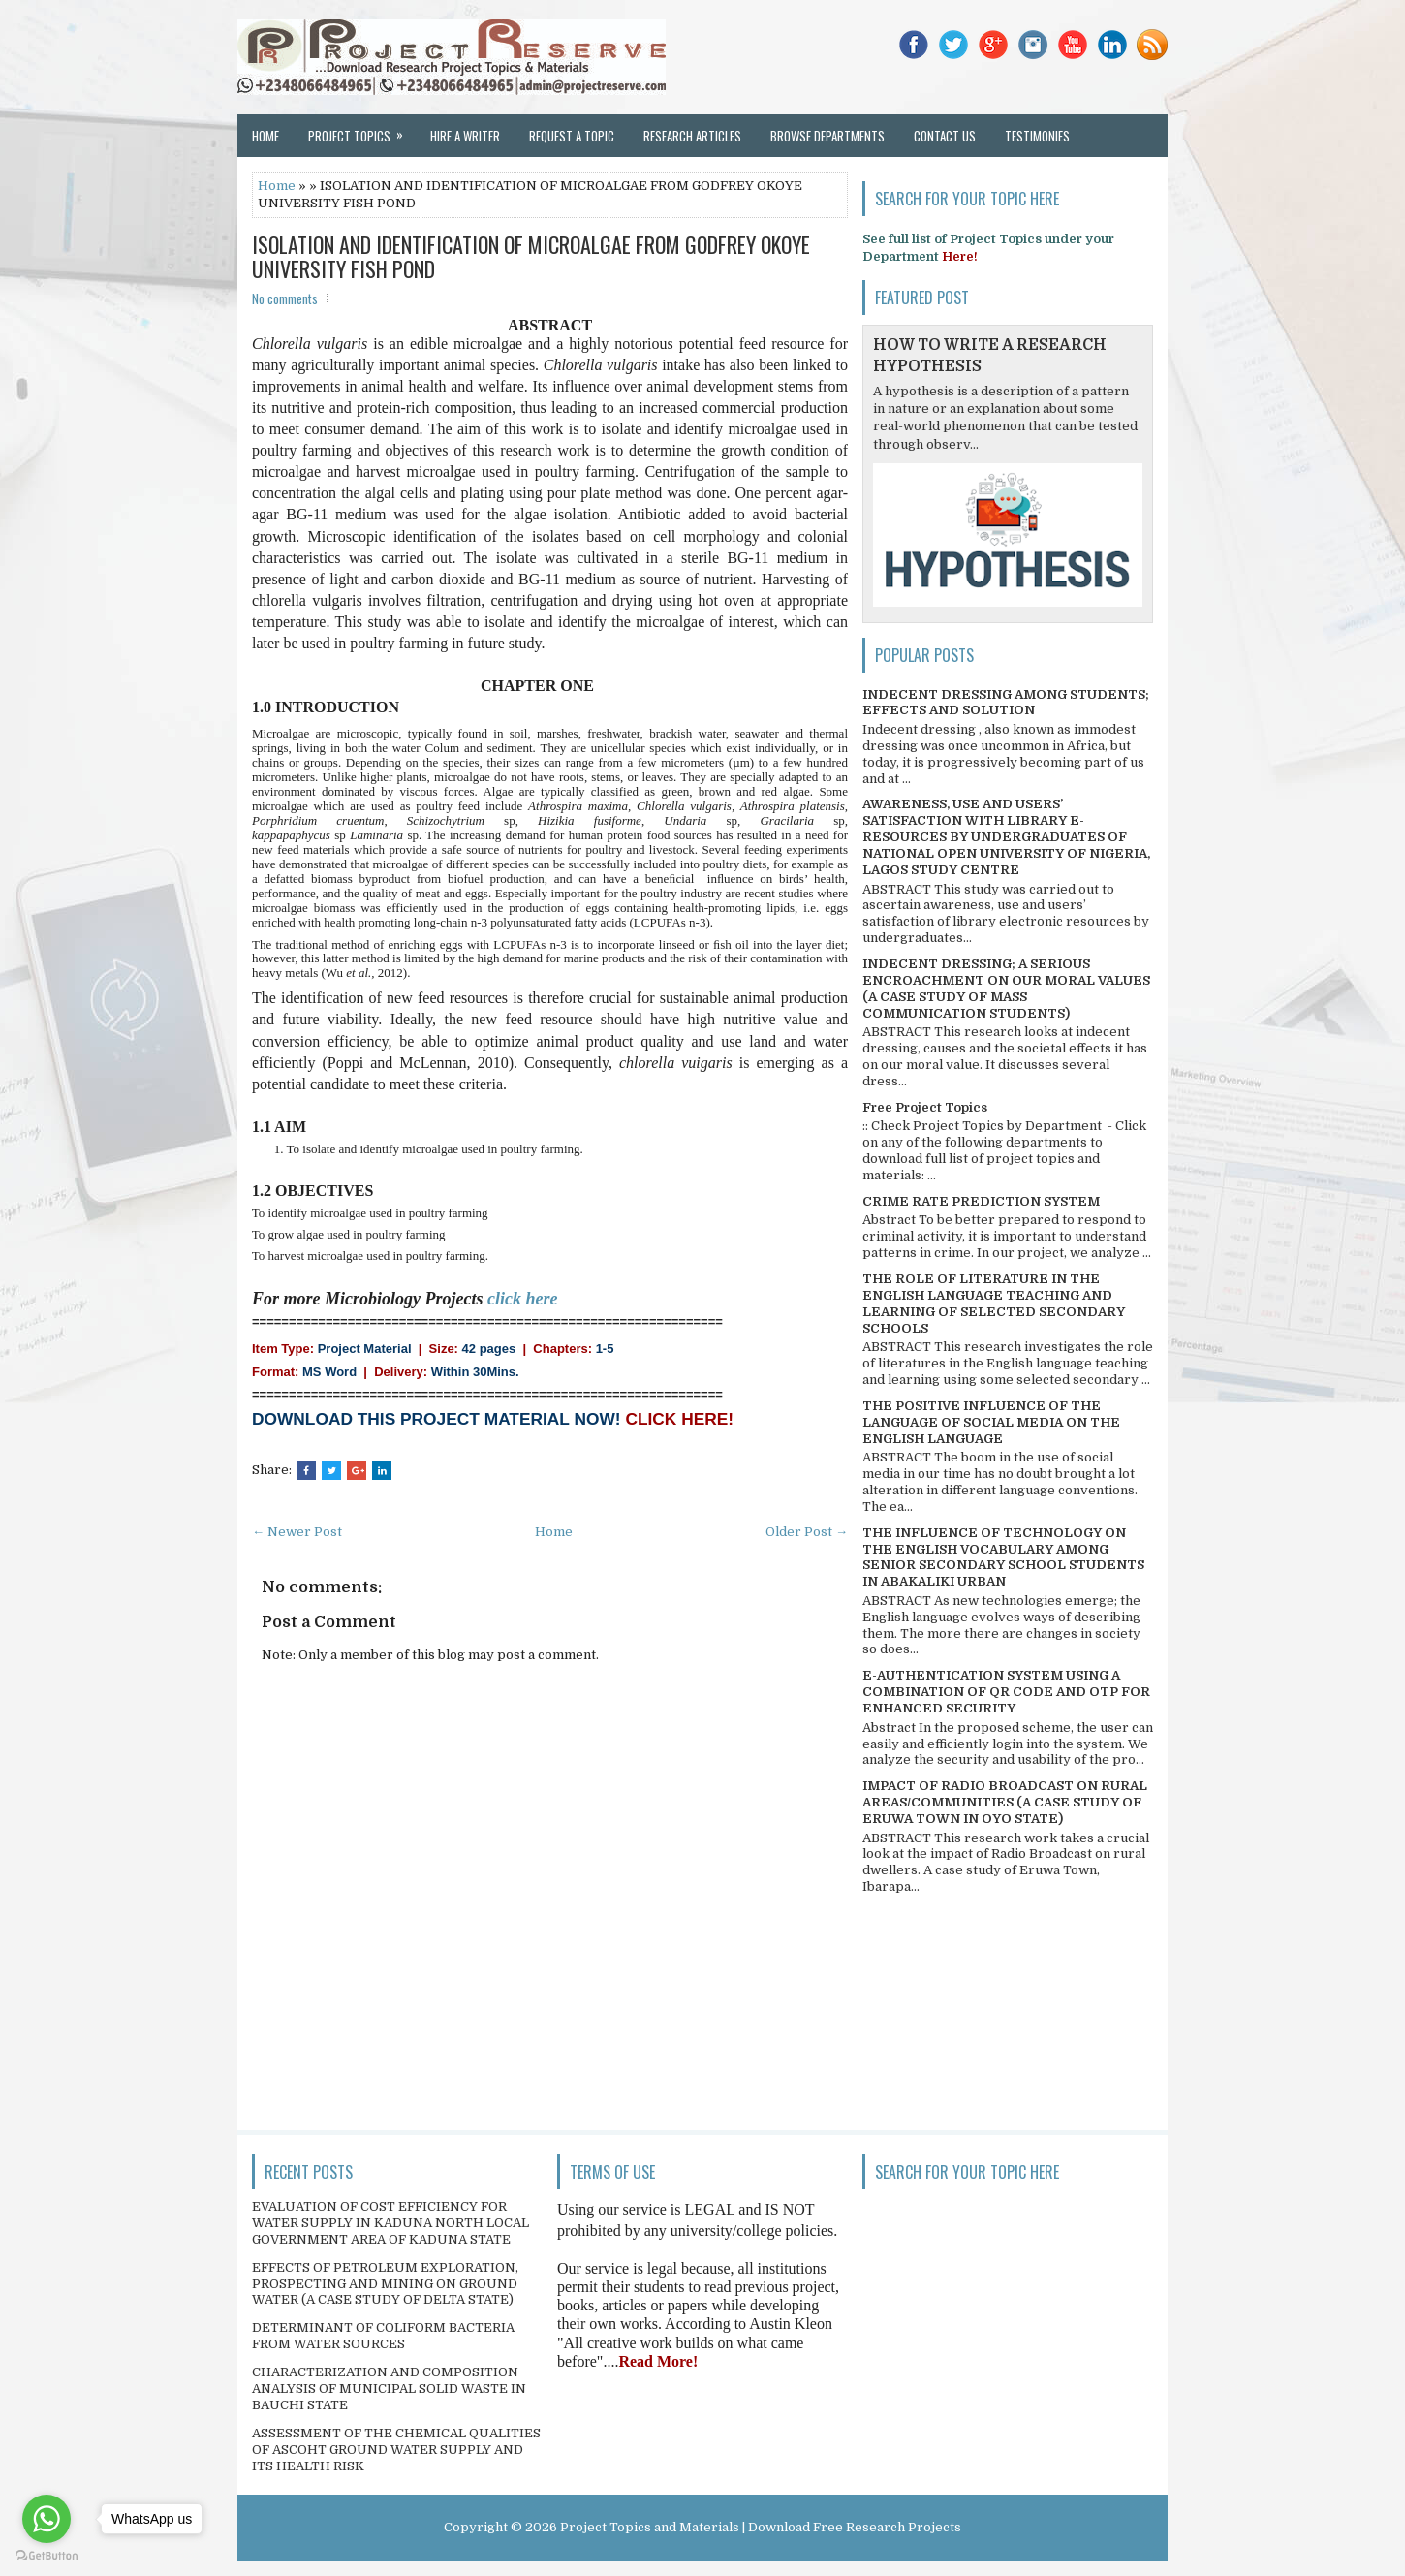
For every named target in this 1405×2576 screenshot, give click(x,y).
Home (265, 135)
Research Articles (692, 135)
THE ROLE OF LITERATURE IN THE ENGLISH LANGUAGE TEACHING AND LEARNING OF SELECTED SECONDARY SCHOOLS (993, 1303)
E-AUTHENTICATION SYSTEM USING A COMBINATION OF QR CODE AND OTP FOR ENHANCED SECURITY (1006, 1691)
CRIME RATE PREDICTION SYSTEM (981, 1201)
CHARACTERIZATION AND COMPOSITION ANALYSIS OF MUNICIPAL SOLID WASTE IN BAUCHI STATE (389, 2388)
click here (522, 1298)
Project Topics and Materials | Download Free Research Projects (760, 2527)
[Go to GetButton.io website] (47, 2556)
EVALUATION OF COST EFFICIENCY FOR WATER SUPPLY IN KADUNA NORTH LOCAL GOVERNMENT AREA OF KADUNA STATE (390, 2222)
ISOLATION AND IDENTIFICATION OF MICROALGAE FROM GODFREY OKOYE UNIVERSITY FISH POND (531, 256)
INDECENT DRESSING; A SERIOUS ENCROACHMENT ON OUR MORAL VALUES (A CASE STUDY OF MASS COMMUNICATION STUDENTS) (1006, 989)
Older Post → (806, 1531)
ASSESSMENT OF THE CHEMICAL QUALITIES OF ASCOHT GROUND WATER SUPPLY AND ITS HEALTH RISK (396, 2449)
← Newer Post (297, 1531)
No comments (285, 298)
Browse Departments (827, 135)
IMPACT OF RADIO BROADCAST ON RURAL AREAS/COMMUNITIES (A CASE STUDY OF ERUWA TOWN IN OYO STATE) (1004, 1802)
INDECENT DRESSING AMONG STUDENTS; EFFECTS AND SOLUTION (1005, 702)
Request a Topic (571, 135)
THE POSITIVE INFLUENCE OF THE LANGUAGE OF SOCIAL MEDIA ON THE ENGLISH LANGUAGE (991, 1422)
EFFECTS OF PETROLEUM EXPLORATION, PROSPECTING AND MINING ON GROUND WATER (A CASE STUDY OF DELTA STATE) (385, 2284)
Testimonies (1037, 135)
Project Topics (362, 129)
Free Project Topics (924, 1107)
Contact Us (945, 135)
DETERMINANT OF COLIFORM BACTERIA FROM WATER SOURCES (383, 2335)
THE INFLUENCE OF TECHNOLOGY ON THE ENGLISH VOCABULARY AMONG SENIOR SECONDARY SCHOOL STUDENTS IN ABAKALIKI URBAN (1003, 1557)
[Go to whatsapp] (46, 2519)
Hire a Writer (465, 135)
